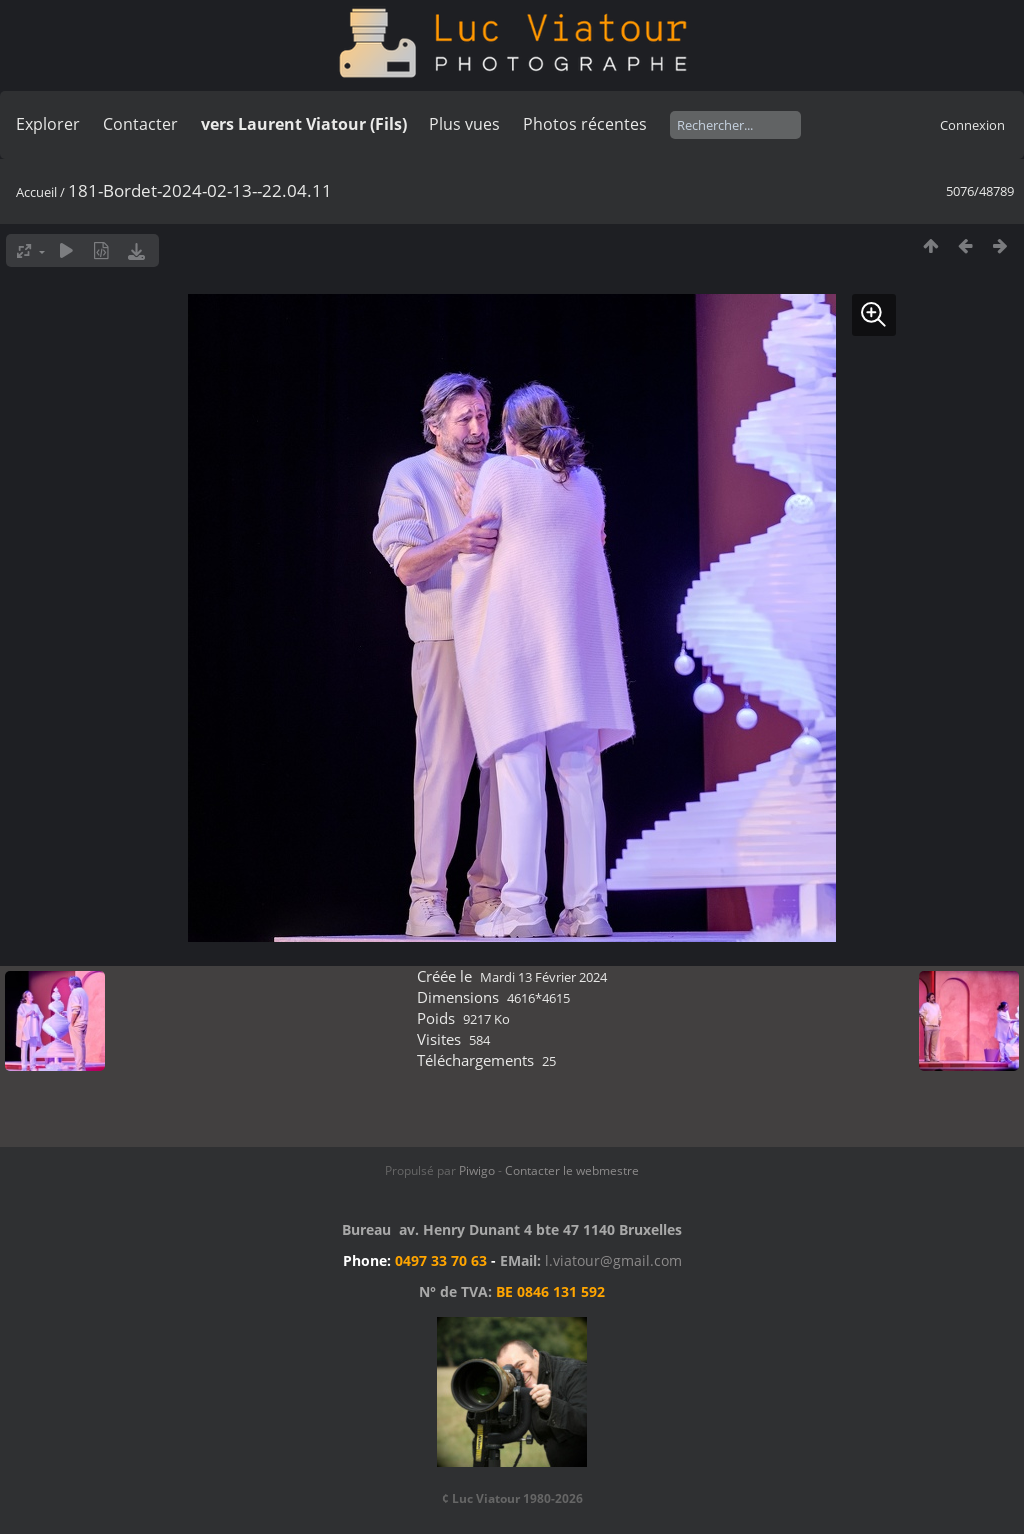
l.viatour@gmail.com (613, 1260)
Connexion (972, 125)
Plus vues (464, 124)
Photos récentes (585, 124)
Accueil (36, 192)
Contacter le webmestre (572, 1170)
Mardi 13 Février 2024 (543, 977)
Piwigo (477, 1170)
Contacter (140, 124)
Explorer (48, 124)
